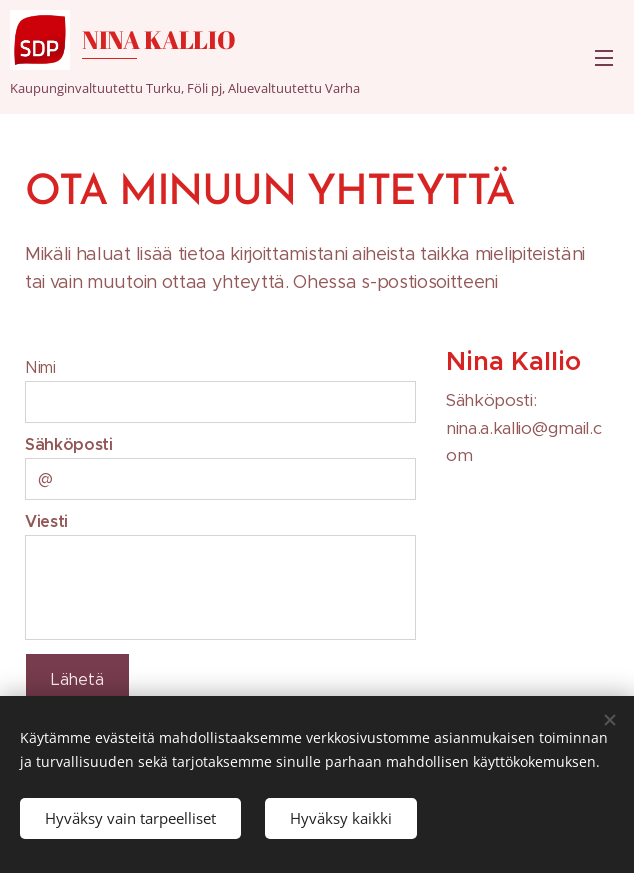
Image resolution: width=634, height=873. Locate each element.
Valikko (604, 58)
